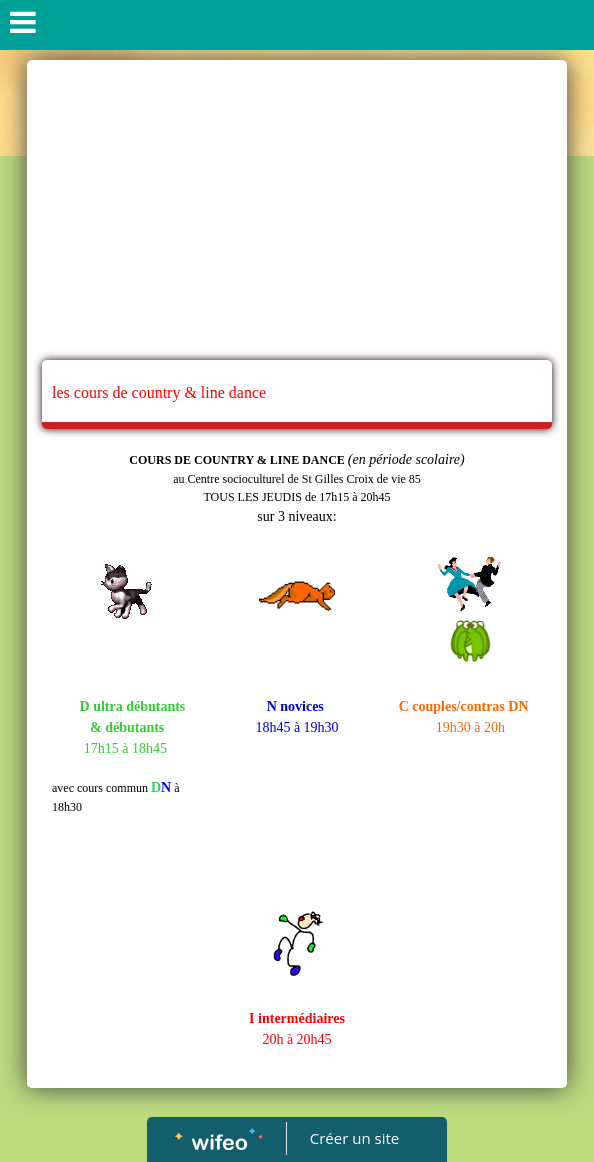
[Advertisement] (297, 210)
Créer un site (354, 1138)
